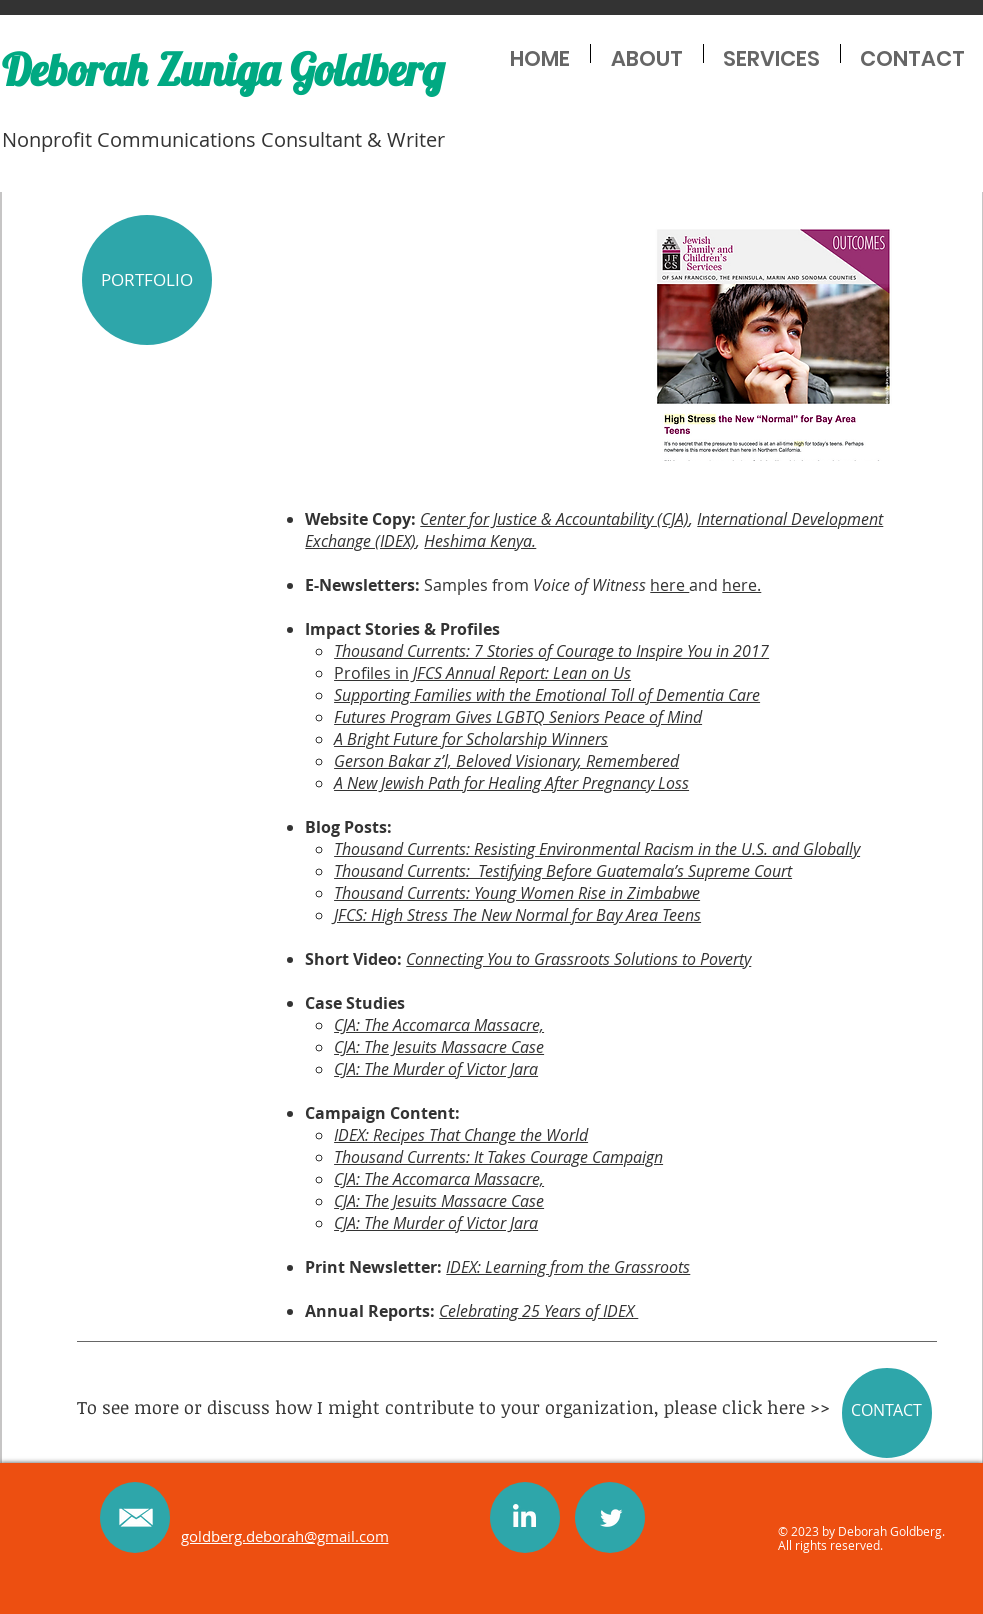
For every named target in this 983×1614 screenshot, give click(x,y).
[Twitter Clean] (611, 1518)
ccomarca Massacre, (473, 1025)
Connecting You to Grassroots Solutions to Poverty (578, 959)
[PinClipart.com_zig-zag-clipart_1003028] (524, 1515)
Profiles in (414, 673)
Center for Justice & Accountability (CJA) (554, 519)
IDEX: (353, 1135)
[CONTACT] (887, 1413)
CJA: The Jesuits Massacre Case (439, 1047)
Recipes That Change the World (480, 1135)
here (669, 585)
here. (741, 585)
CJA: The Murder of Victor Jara (436, 1069)
